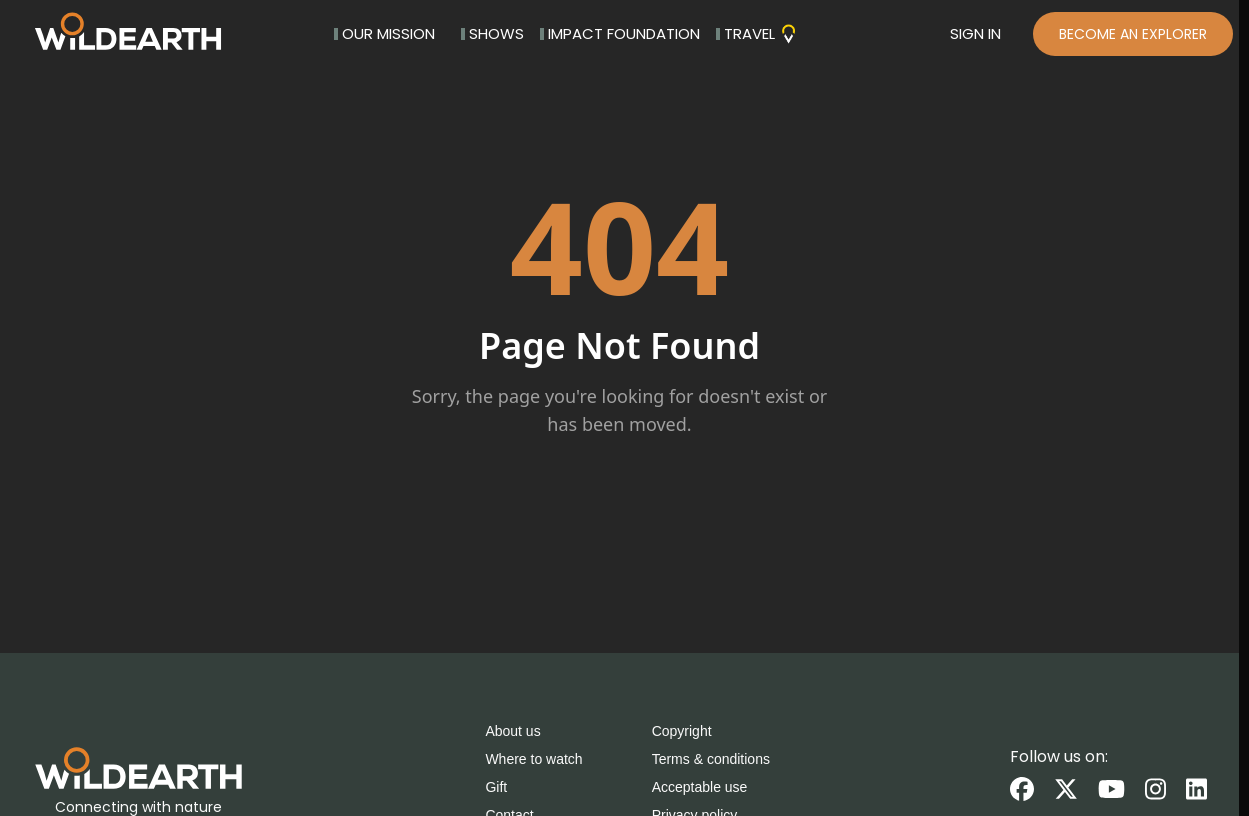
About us (512, 731)
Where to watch (533, 759)
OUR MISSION (384, 33)
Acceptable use (700, 787)
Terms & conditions (711, 759)
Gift (496, 787)
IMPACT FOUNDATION (620, 33)
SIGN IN (975, 33)
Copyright (682, 731)
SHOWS (492, 33)
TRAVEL (757, 33)
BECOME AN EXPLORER (1133, 34)
